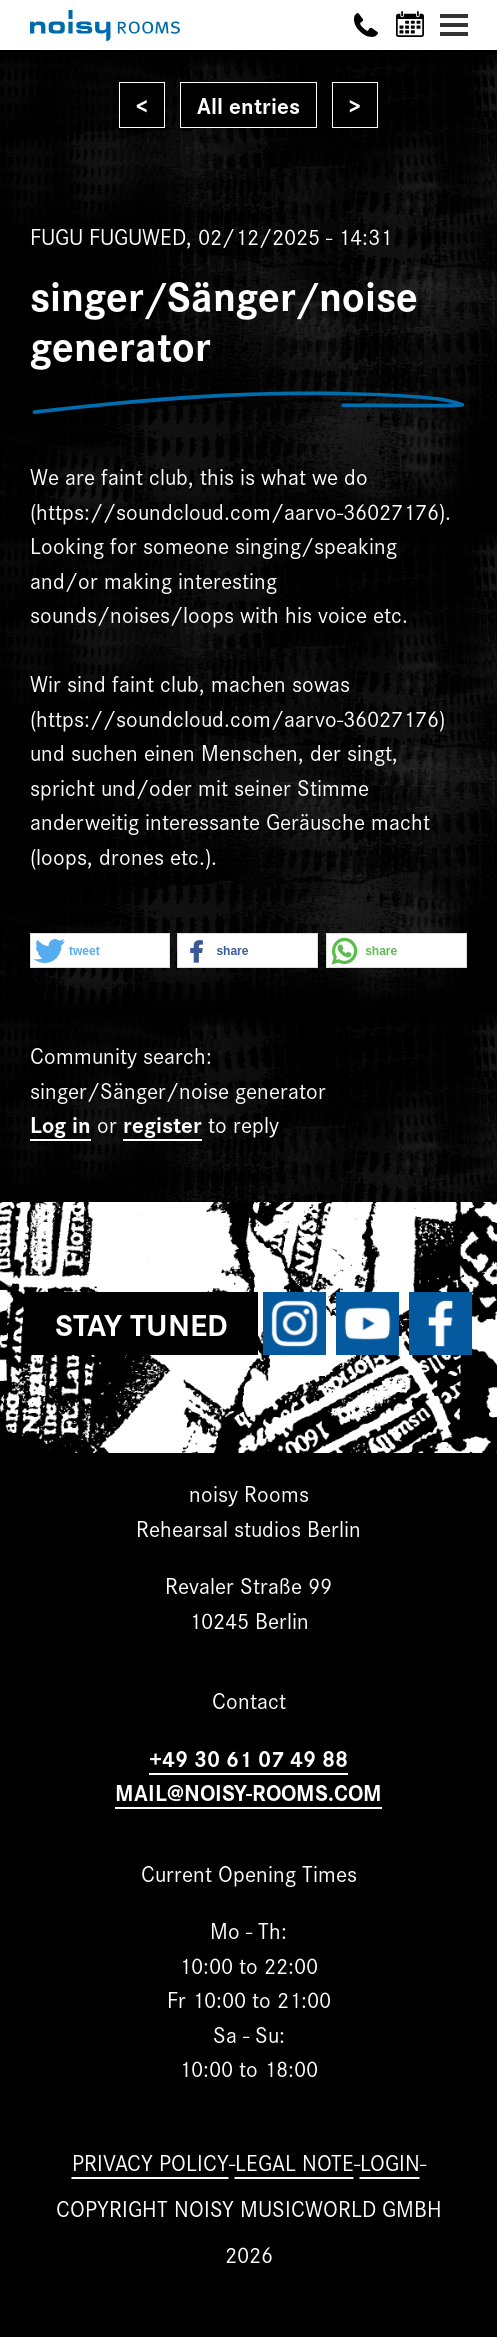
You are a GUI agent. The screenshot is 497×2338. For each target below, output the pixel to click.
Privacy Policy (150, 2161)
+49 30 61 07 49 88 (248, 1757)
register (162, 1123)
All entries (248, 104)
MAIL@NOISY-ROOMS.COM (248, 1791)
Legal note (294, 2161)
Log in (60, 1123)
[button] (100, 951)
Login (390, 2161)
